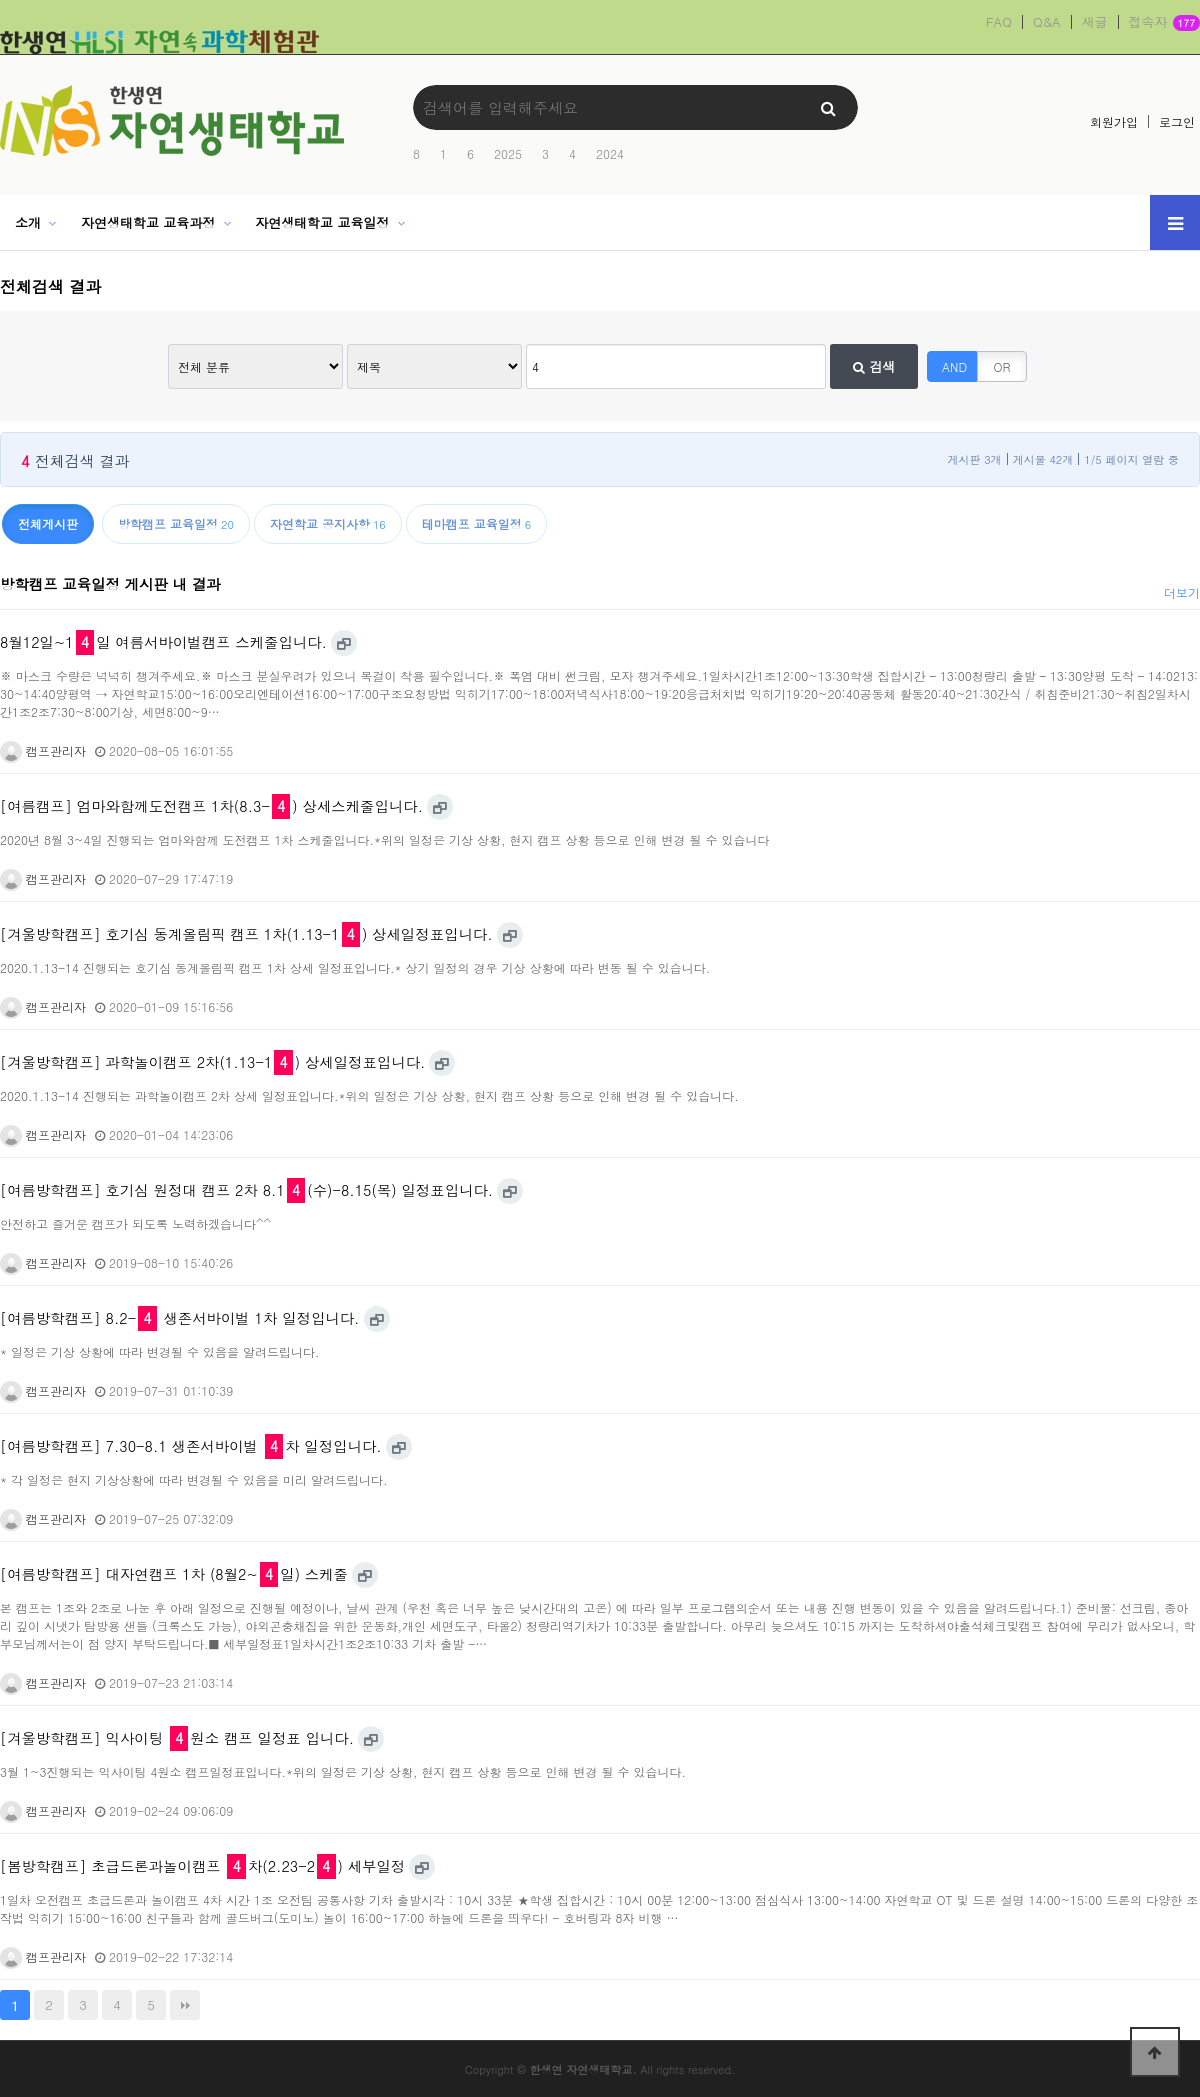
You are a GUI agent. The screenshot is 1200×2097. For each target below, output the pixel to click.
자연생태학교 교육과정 (148, 222)
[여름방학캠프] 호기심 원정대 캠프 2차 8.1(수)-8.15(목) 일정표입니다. (246, 1190)
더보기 (1182, 592)
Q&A (1047, 22)
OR (1002, 366)
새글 (1095, 22)
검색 (874, 366)
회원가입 (1114, 121)
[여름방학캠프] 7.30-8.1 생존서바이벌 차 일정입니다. (191, 1446)
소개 (28, 222)
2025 (508, 153)
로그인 (1177, 121)
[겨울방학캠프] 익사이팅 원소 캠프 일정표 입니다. (177, 1738)
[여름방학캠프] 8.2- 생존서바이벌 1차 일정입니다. (180, 1318)
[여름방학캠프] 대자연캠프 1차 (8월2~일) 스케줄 (174, 1574)
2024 (610, 153)
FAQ (999, 22)
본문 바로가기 (0, 0)
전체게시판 (48, 523)
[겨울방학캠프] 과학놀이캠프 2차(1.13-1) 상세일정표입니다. (212, 1062)
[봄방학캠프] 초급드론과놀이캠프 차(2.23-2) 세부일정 (202, 1866)
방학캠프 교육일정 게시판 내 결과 (110, 584)
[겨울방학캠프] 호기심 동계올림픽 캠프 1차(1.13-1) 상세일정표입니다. (246, 934)
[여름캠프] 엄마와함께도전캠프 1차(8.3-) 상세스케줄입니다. (211, 806)
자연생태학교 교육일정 (322, 222)
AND (954, 366)
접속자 (1164, 23)
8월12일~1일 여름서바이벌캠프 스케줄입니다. (163, 642)
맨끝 (185, 2005)
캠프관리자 (43, 750)
